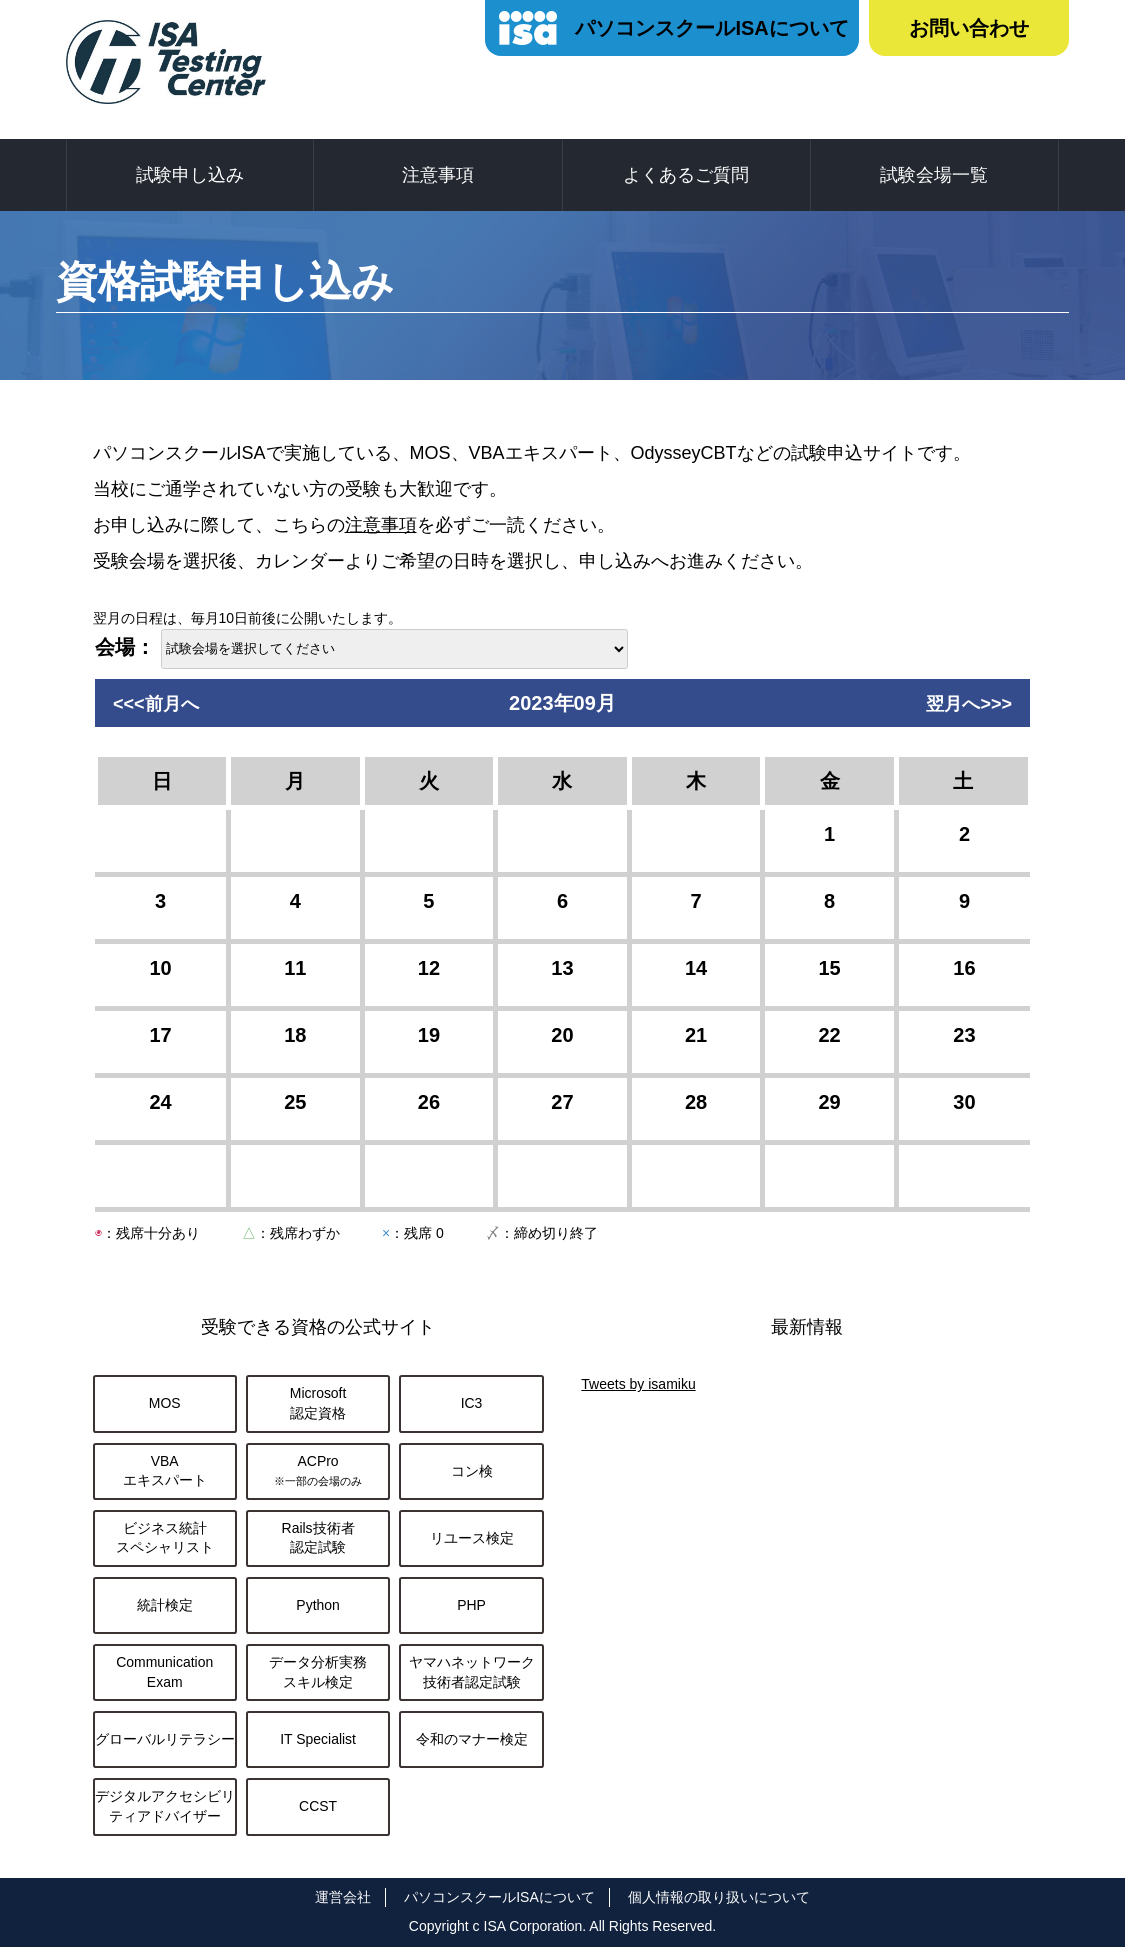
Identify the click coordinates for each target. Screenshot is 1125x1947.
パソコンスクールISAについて (711, 28)
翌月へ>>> (969, 704)
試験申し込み (190, 175)
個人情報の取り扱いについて (719, 1897)
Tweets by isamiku (638, 1384)
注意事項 (438, 175)
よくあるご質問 (686, 175)
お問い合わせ (969, 28)
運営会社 (343, 1897)
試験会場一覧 (934, 175)
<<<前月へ (156, 704)
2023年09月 (562, 703)
